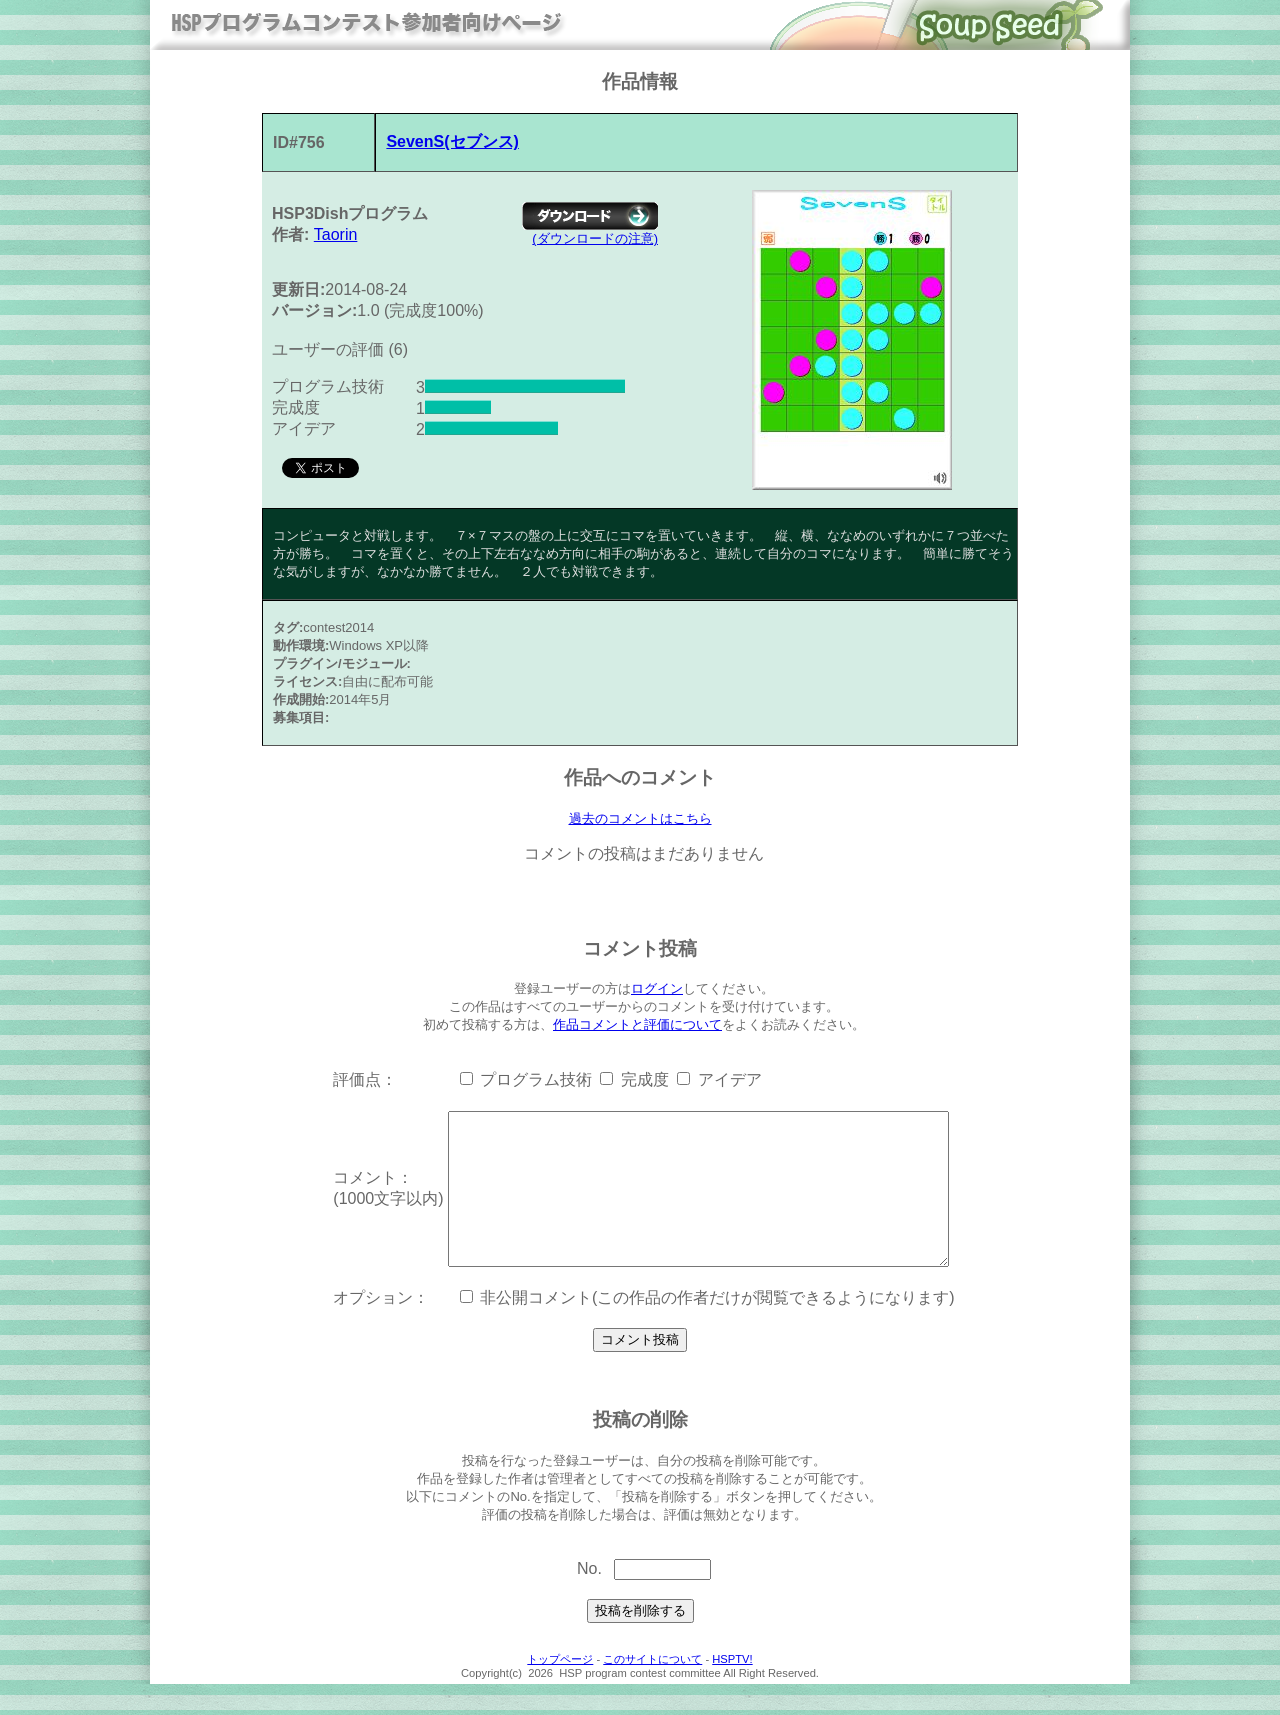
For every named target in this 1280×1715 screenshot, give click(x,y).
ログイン (657, 989)
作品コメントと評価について (637, 1025)
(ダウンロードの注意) (595, 238)
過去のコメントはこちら (640, 819)
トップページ (560, 1690)
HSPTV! (732, 1690)
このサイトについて (652, 1690)
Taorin (336, 234)
